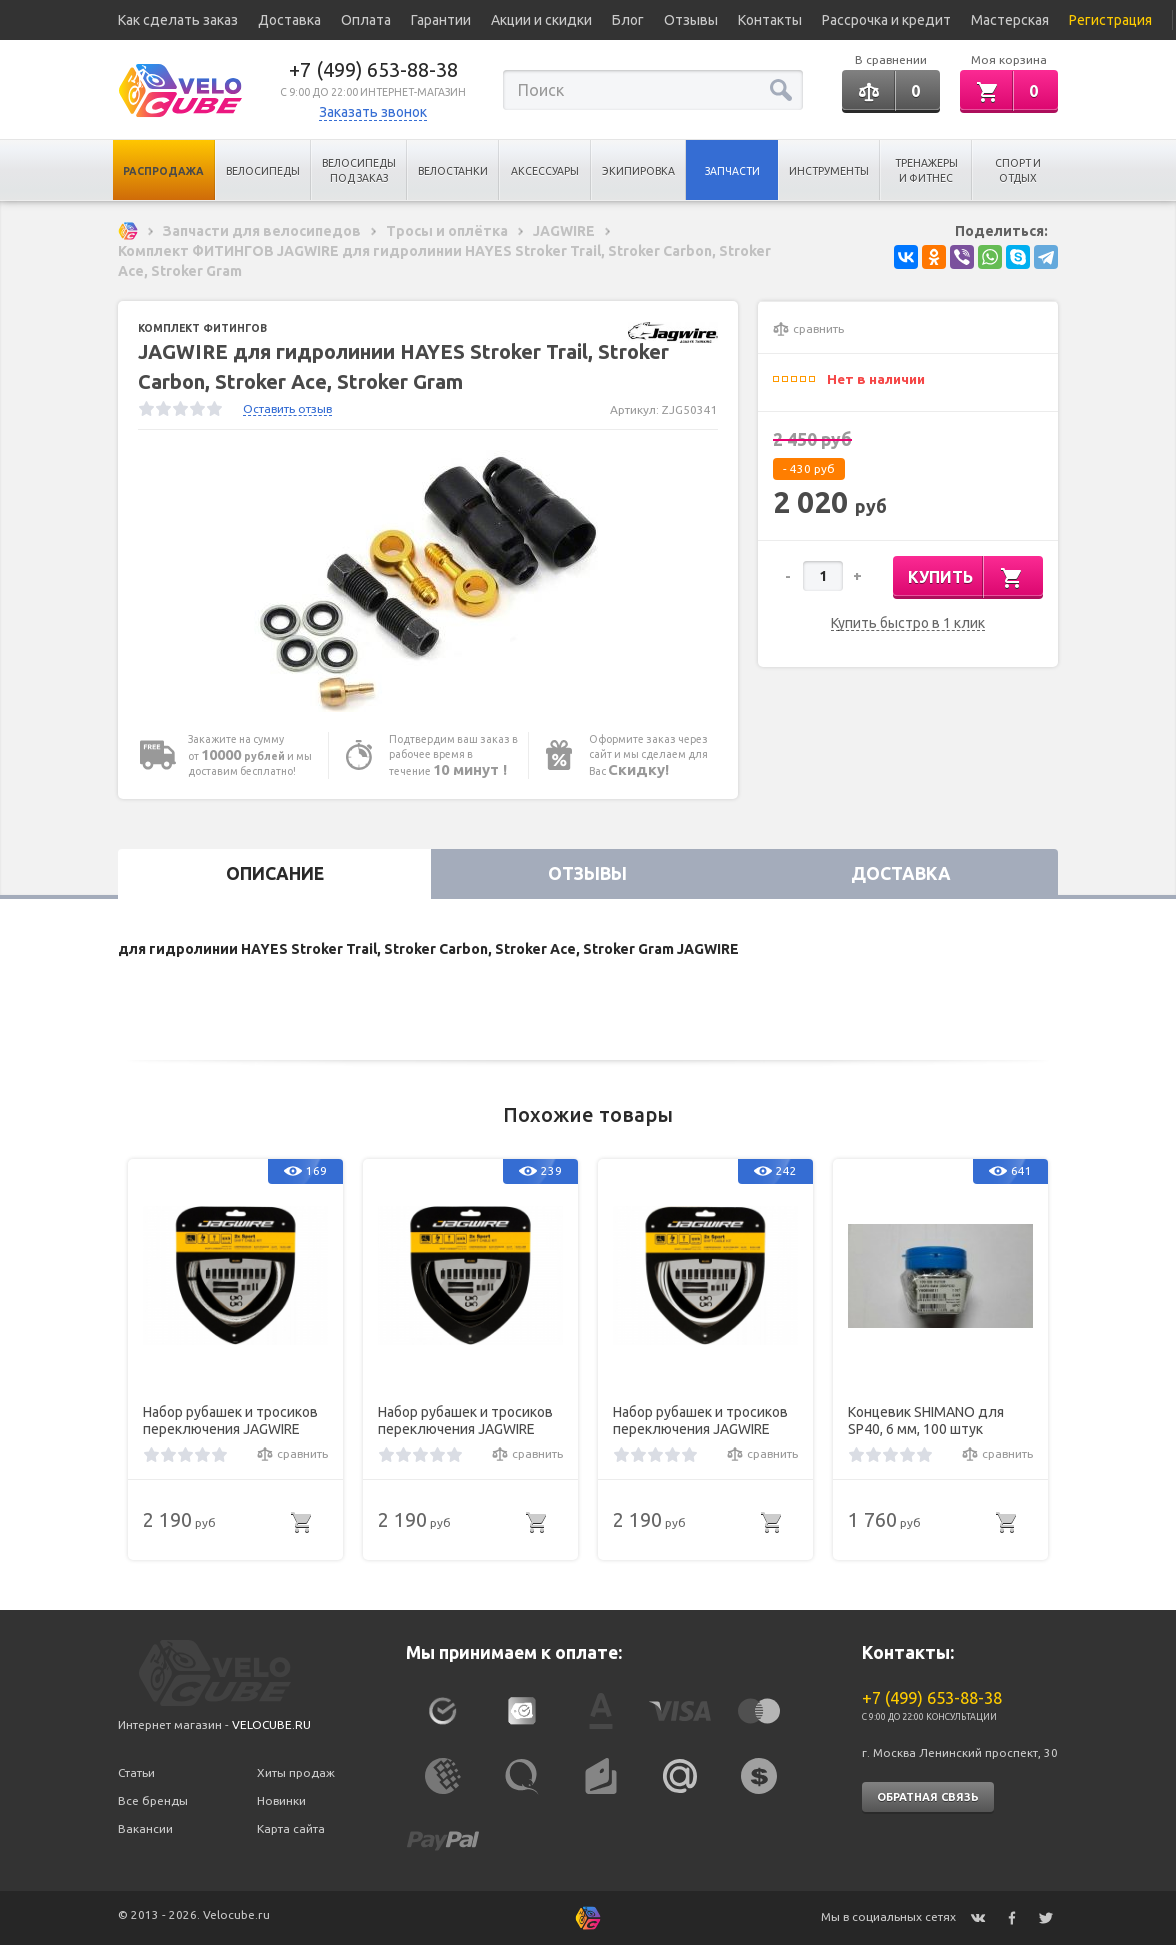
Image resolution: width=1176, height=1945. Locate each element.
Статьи (136, 1772)
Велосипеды (263, 171)
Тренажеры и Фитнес (926, 170)
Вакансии (145, 1828)
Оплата (366, 20)
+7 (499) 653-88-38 (373, 69)
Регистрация (1110, 20)
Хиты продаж (296, 1772)
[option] (428, 581)
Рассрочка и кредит (886, 20)
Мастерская (1010, 20)
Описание (275, 873)
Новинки (281, 1800)
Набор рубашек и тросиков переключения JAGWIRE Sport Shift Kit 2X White (700, 1421)
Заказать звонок (373, 112)
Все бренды (153, 1800)
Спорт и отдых (1018, 170)
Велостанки (453, 171)
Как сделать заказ (178, 20)
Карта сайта (291, 1828)
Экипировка (638, 171)
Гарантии (441, 20)
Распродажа (163, 171)
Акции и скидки (541, 20)
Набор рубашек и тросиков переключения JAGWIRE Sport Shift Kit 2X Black (465, 1421)
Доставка (289, 20)
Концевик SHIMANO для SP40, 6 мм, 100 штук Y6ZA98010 (926, 1421)
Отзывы (691, 20)
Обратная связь (928, 1797)
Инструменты (829, 171)
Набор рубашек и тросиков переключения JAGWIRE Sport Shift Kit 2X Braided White (230, 1421)
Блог (628, 20)
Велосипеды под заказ (359, 170)
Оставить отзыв (287, 408)
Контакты (770, 20)
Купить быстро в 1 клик (908, 623)
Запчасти (732, 171)
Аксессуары (545, 171)
